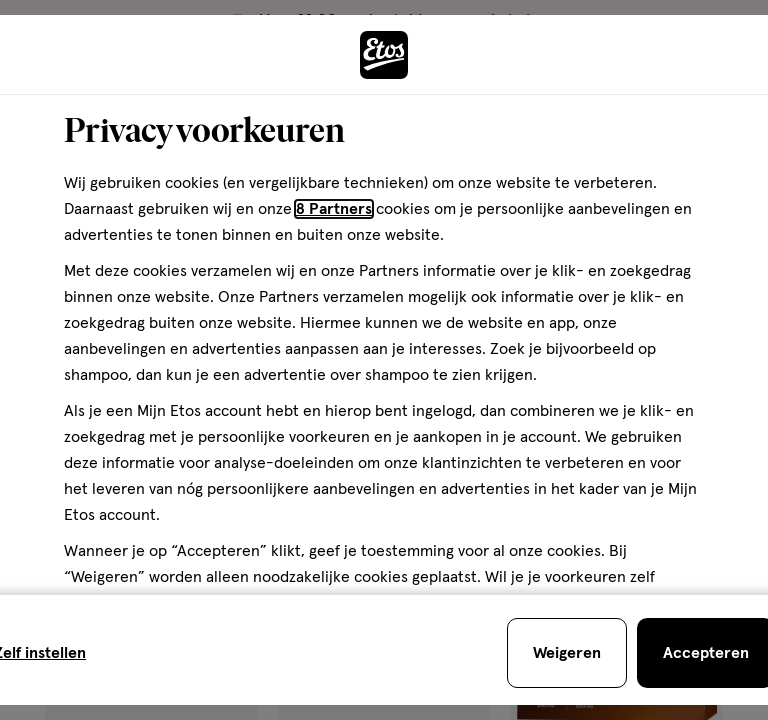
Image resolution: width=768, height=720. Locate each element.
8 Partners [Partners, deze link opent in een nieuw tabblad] (334, 209)
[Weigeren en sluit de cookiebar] (567, 653)
